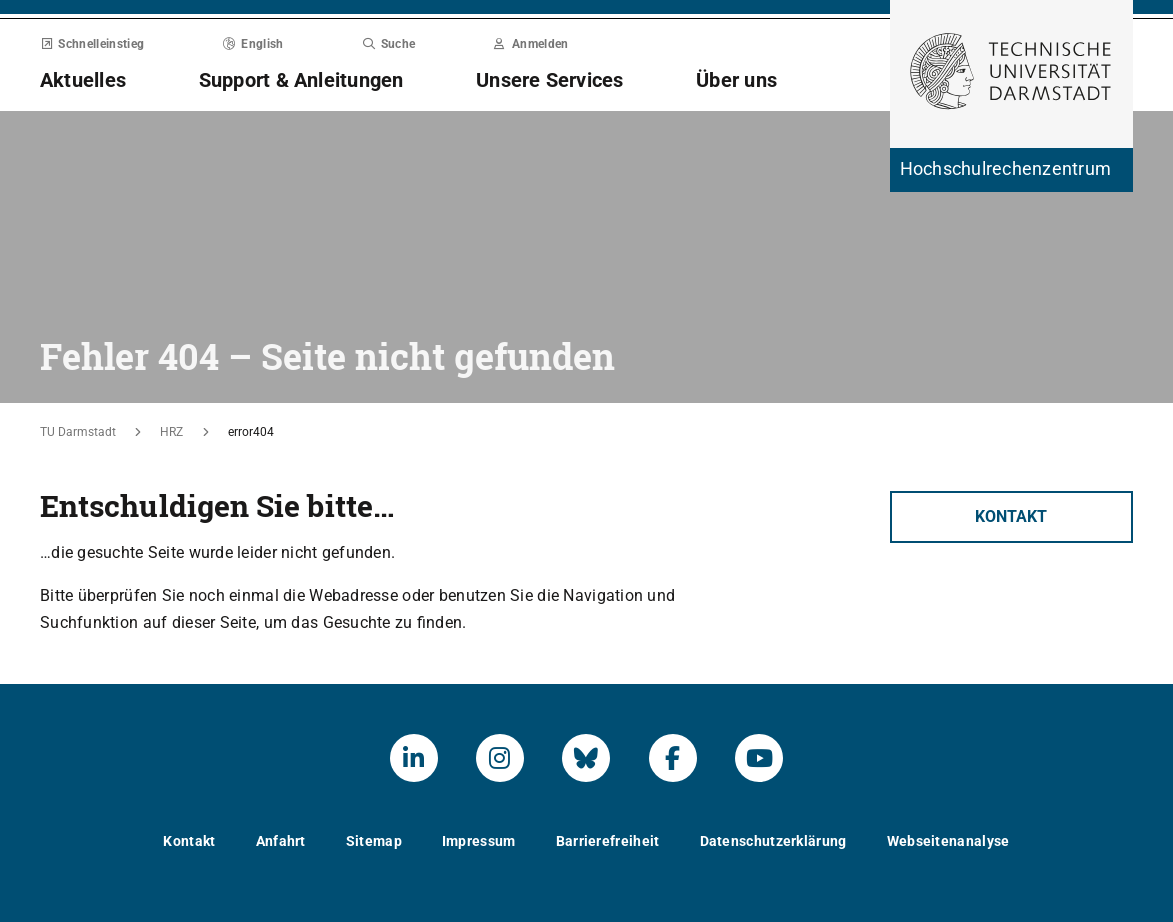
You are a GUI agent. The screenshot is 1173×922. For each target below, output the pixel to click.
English (253, 44)
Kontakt (1011, 516)
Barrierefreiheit (608, 841)
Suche (388, 44)
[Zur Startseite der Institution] (1011, 170)
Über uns (736, 80)
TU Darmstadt (78, 432)
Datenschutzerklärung (773, 841)
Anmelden (531, 44)
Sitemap (374, 841)
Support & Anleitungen (301, 80)
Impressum (479, 841)
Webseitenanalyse (948, 841)
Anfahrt (281, 841)
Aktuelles (83, 80)
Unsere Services (549, 80)
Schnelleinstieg (92, 44)
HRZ (171, 432)
